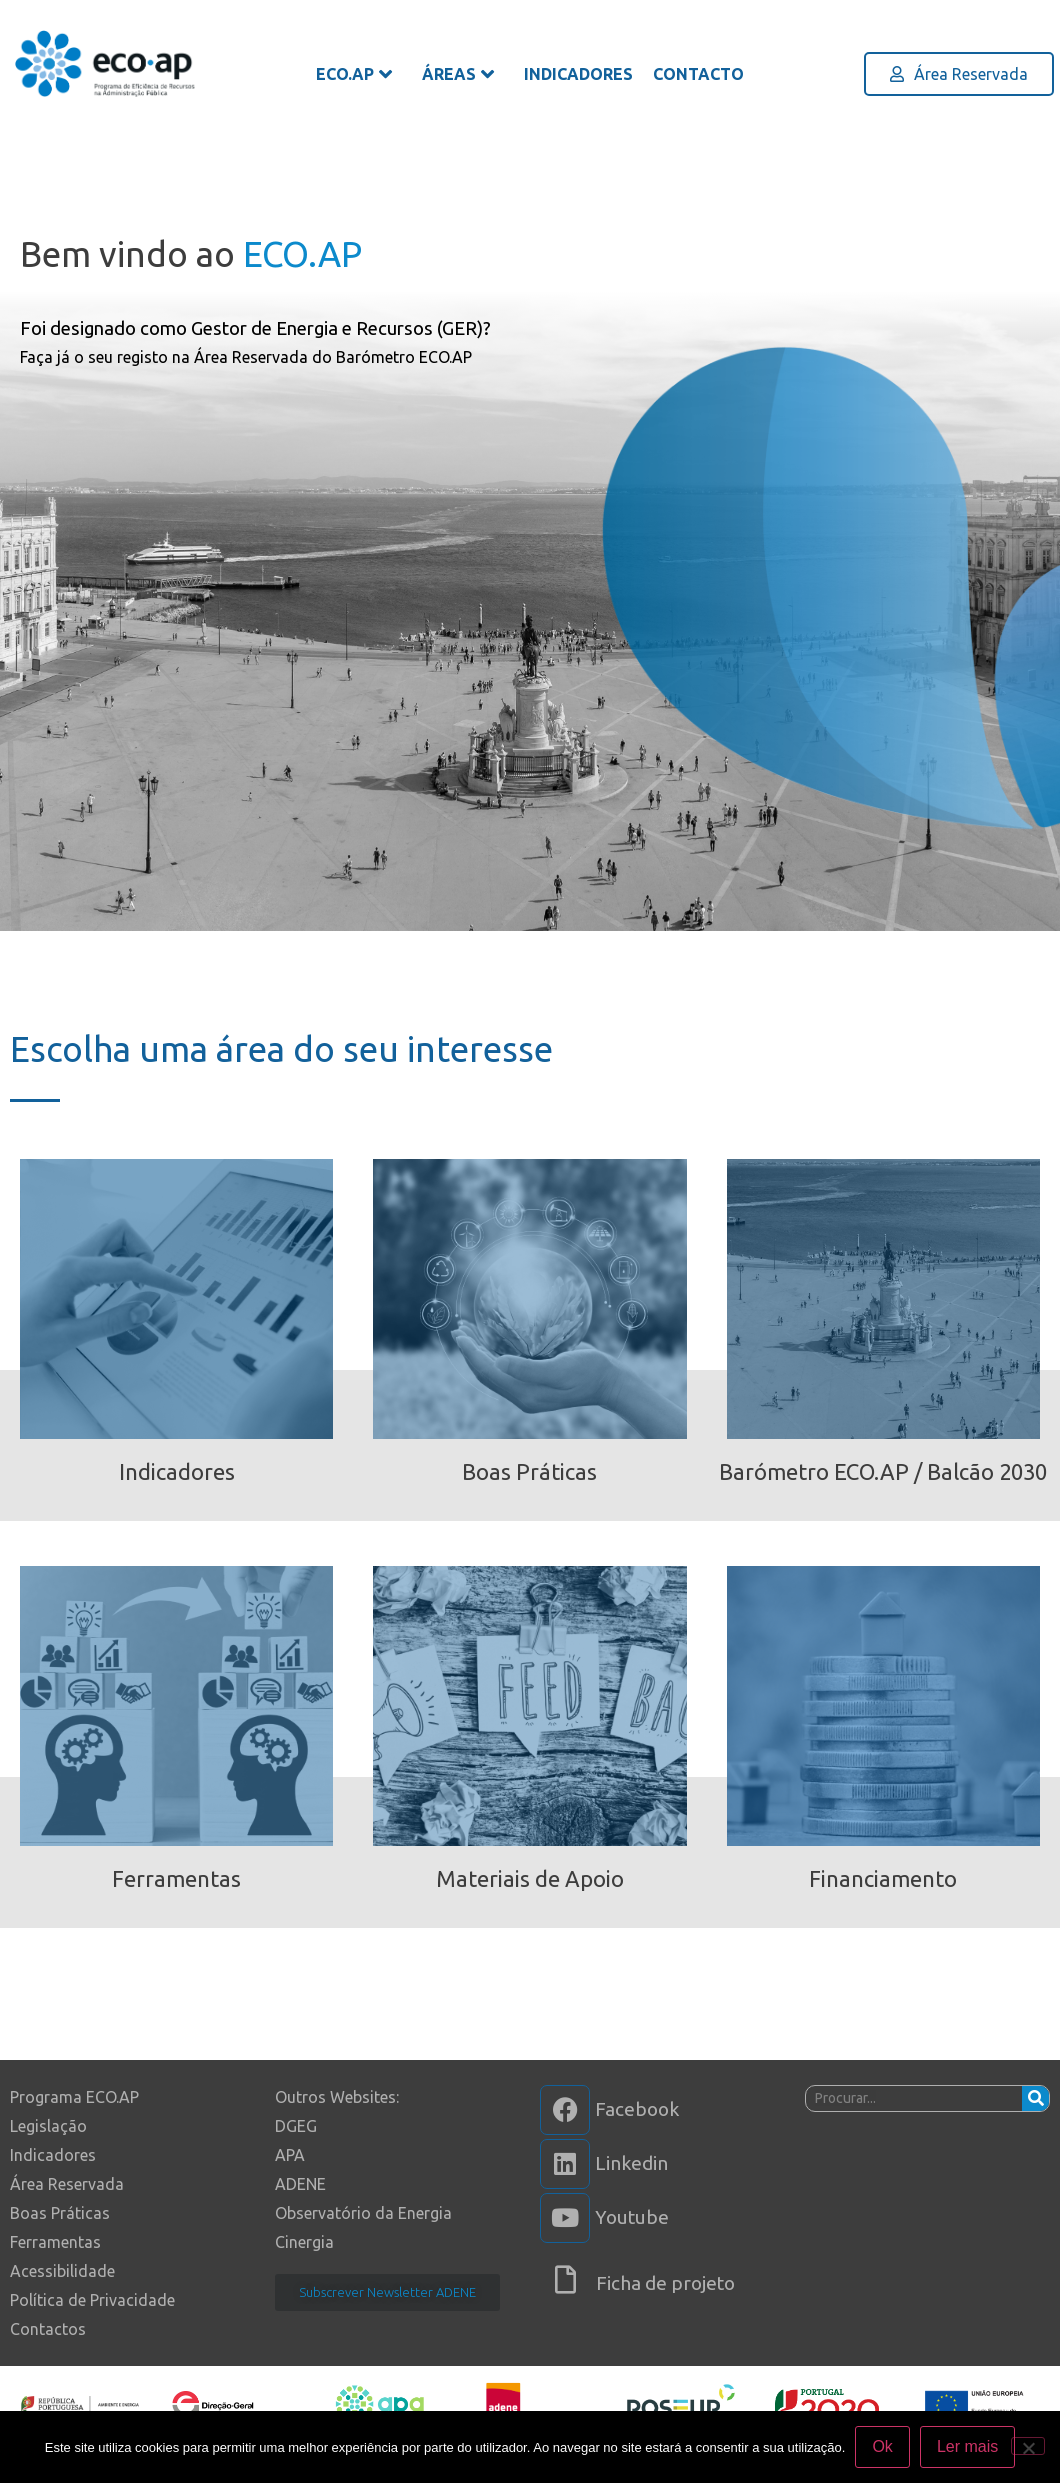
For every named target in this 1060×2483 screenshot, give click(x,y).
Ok (882, 2446)
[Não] (1028, 2446)
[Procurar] (1035, 2098)
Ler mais (967, 2446)
